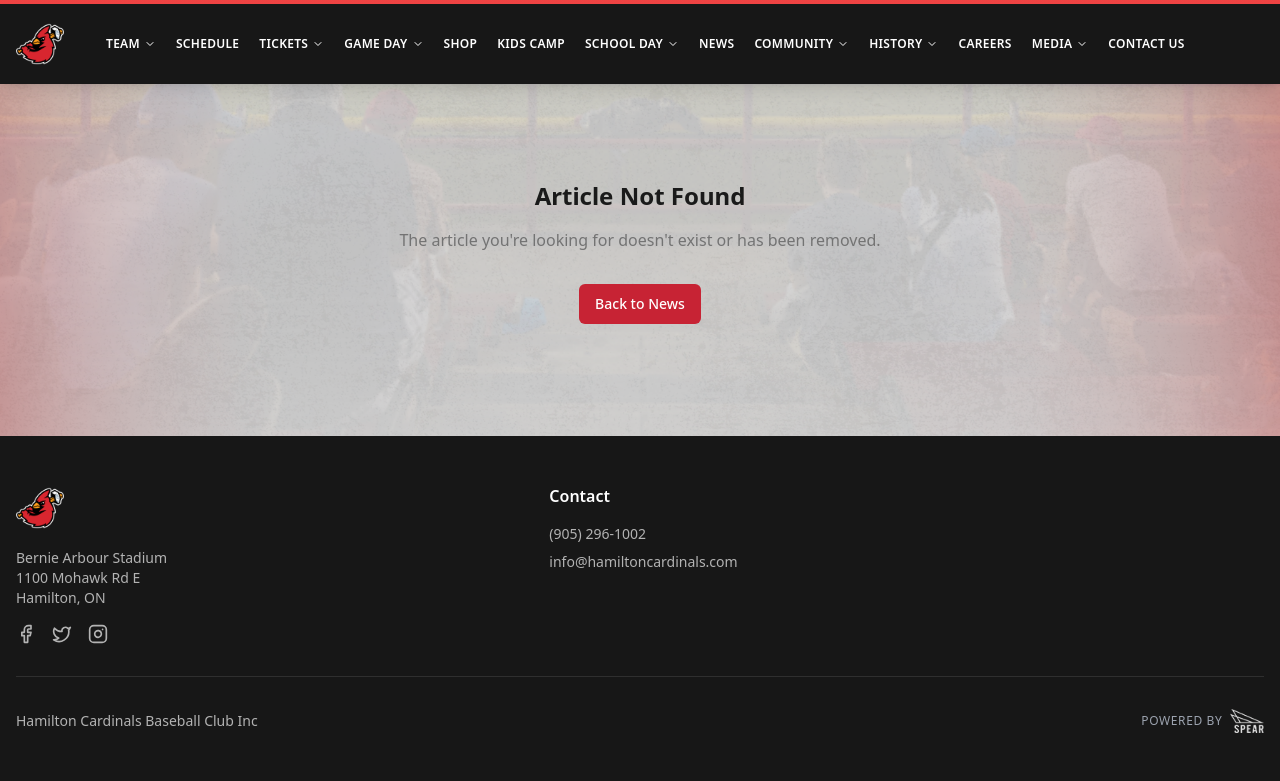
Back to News (640, 303)
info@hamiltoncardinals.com (643, 561)
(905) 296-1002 (597, 533)
